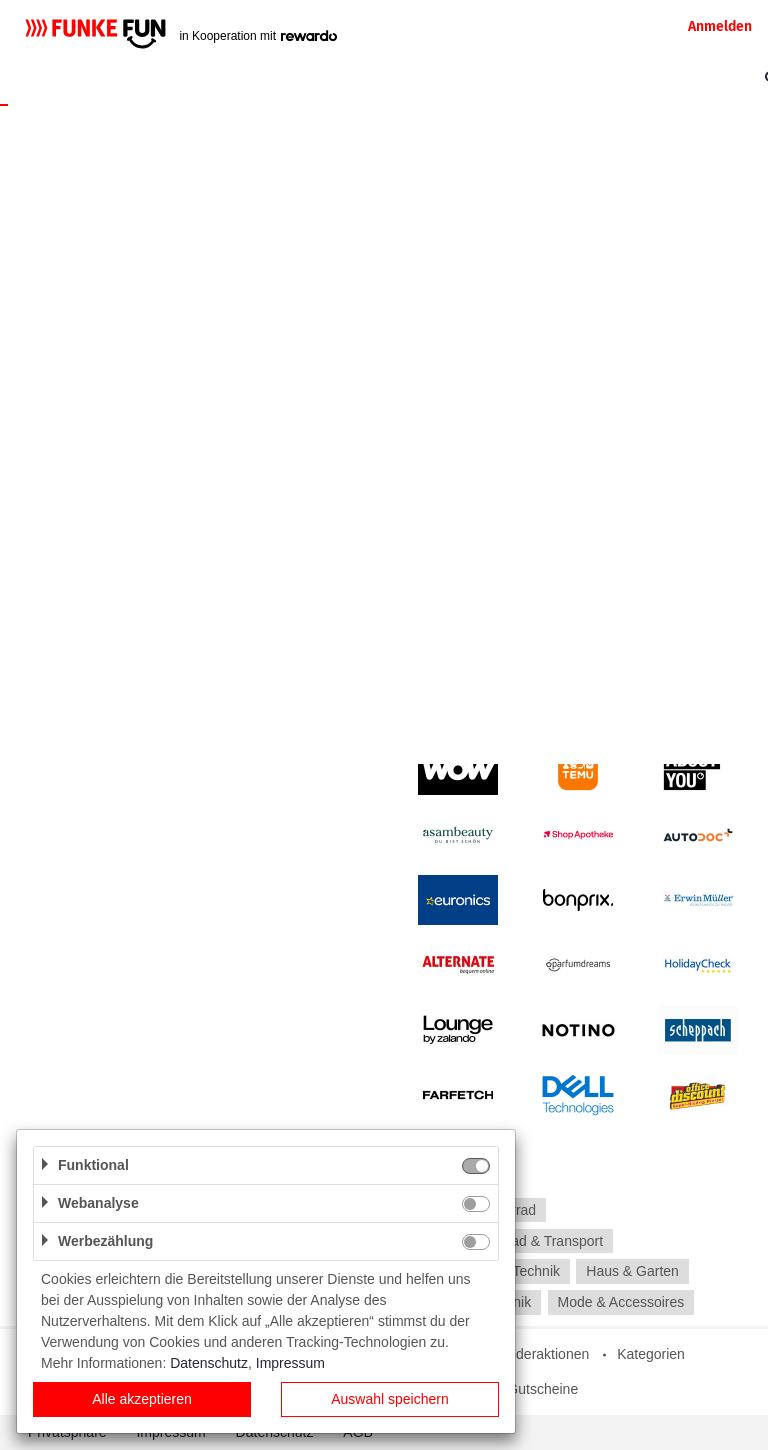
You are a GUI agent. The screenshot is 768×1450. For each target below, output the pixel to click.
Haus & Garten (632, 1272)
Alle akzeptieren (142, 1399)
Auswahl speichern (390, 1399)
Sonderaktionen (540, 1354)
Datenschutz (209, 1363)
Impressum (290, 1363)
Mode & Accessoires (620, 1302)
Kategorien (651, 1354)
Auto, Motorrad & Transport (518, 1241)
